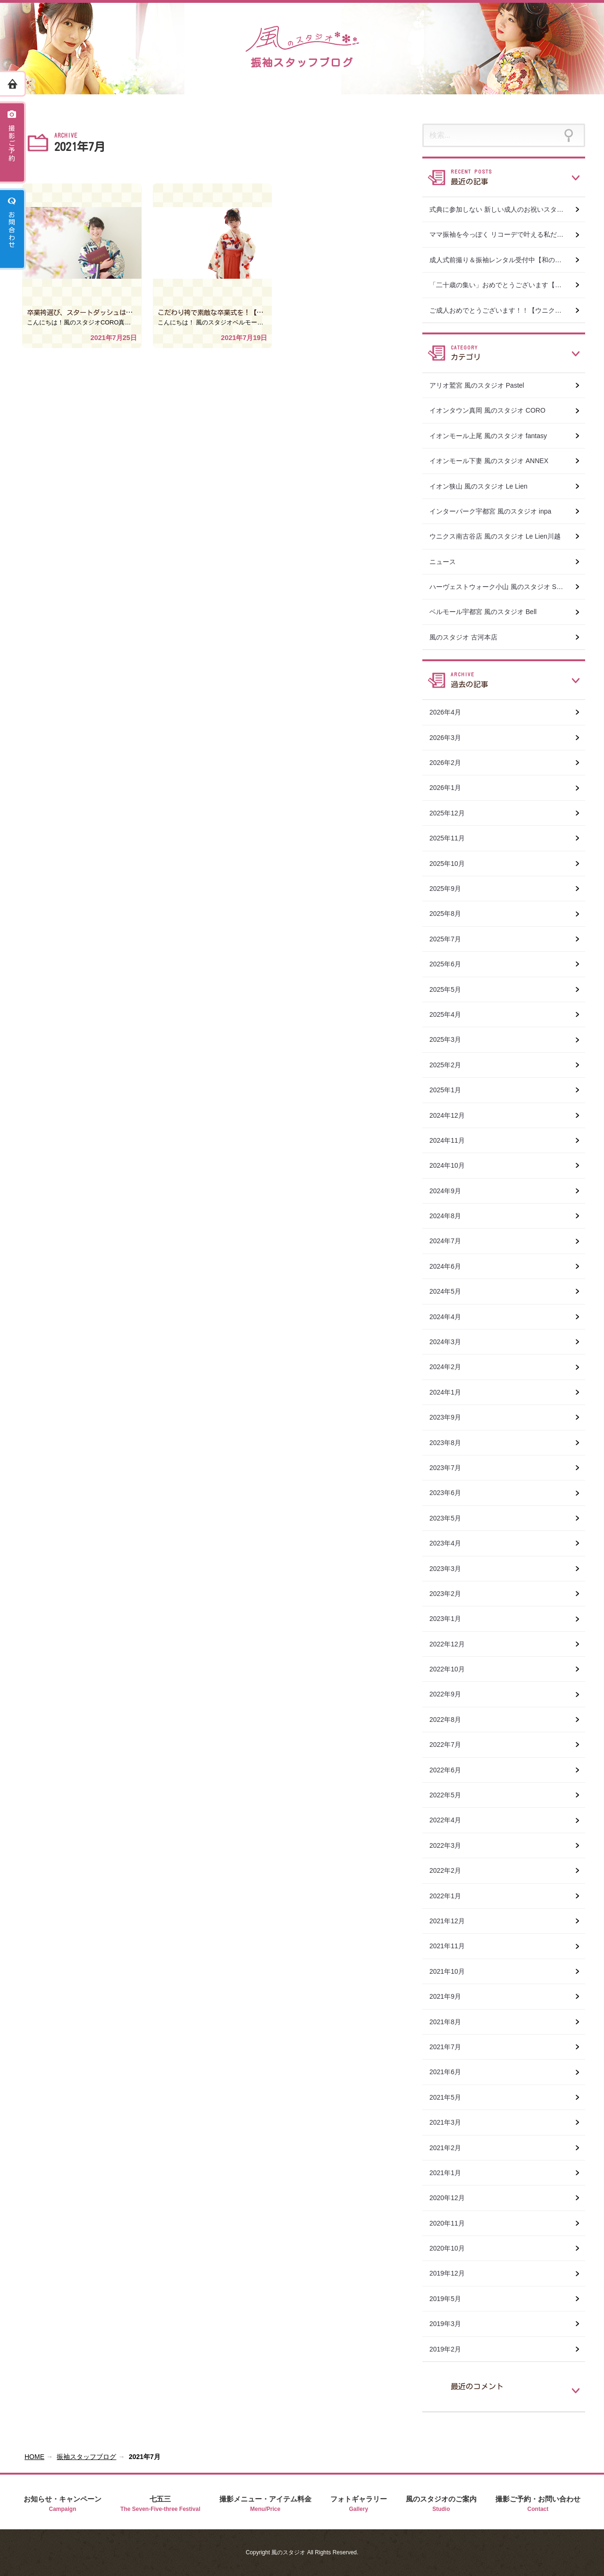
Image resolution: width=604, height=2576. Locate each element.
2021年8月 (452, 2022)
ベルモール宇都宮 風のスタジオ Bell (483, 611)
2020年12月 (453, 2198)
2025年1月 (452, 1090)
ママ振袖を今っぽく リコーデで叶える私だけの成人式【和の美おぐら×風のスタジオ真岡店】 (507, 234)
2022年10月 (453, 1669)
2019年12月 (453, 2273)
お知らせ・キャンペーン (62, 2504)
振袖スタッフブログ (86, 2456)
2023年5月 (452, 1518)
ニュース (442, 561)
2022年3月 (452, 1845)
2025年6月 (452, 964)
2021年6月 (452, 2072)
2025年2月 (452, 1065)
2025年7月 (452, 939)
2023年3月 (452, 1568)
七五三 (160, 2504)
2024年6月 (452, 1266)
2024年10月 (453, 1165)
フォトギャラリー (358, 2504)
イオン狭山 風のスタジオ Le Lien (478, 486)
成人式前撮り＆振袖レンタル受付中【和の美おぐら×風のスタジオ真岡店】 (507, 260)
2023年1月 (452, 1618)
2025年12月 (453, 813)
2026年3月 (452, 737)
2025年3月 (452, 1039)
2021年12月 (453, 1921)
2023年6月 (452, 1492)
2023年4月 (452, 1543)
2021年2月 (452, 2148)
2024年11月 (453, 1140)
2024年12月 (453, 1115)
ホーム (13, 84)
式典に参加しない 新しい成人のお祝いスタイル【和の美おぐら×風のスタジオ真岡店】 (507, 209)
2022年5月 (452, 1795)
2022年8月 (452, 1719)
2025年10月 (453, 863)
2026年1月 (452, 787)
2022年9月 (452, 1694)
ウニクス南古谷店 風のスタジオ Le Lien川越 (495, 536)
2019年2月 (452, 2349)
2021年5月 (452, 2097)
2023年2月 (452, 1593)
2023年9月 (452, 1417)
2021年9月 (452, 1996)
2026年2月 (452, 762)
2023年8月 (452, 1442)
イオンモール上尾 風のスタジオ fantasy (488, 436)
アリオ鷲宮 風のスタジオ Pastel (476, 385)
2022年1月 (452, 1896)
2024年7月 (452, 1241)
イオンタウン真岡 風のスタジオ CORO (487, 410)
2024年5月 (452, 1291)
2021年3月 (452, 2122)
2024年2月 (452, 1367)
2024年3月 (452, 1342)
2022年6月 (452, 1770)
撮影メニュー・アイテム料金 (265, 2504)
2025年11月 (453, 838)
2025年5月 (452, 989)
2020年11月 (453, 2223)
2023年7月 (452, 1467)
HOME (34, 2456)
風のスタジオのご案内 (441, 2504)
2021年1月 (452, 2173)
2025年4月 (452, 1014)
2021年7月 (452, 2047)
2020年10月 (453, 2248)
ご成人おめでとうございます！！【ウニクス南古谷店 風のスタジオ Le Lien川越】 (507, 310)
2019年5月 (452, 2298)
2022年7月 (452, 1744)
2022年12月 (453, 1644)
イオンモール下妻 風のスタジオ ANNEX (488, 461)
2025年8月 (452, 913)
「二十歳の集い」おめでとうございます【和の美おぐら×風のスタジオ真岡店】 (507, 285)
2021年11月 (453, 1946)
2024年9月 (452, 1191)
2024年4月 (452, 1317)
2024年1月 (452, 1392)
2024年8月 (452, 1216)
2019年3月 (452, 2323)
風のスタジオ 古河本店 (463, 637)
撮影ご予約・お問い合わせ (537, 2504)
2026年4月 (452, 712)
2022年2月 (452, 1870)
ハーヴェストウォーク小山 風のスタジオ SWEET (502, 586)
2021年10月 (453, 1971)
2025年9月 (452, 888)
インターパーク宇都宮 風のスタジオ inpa (490, 511)
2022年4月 (452, 1820)
